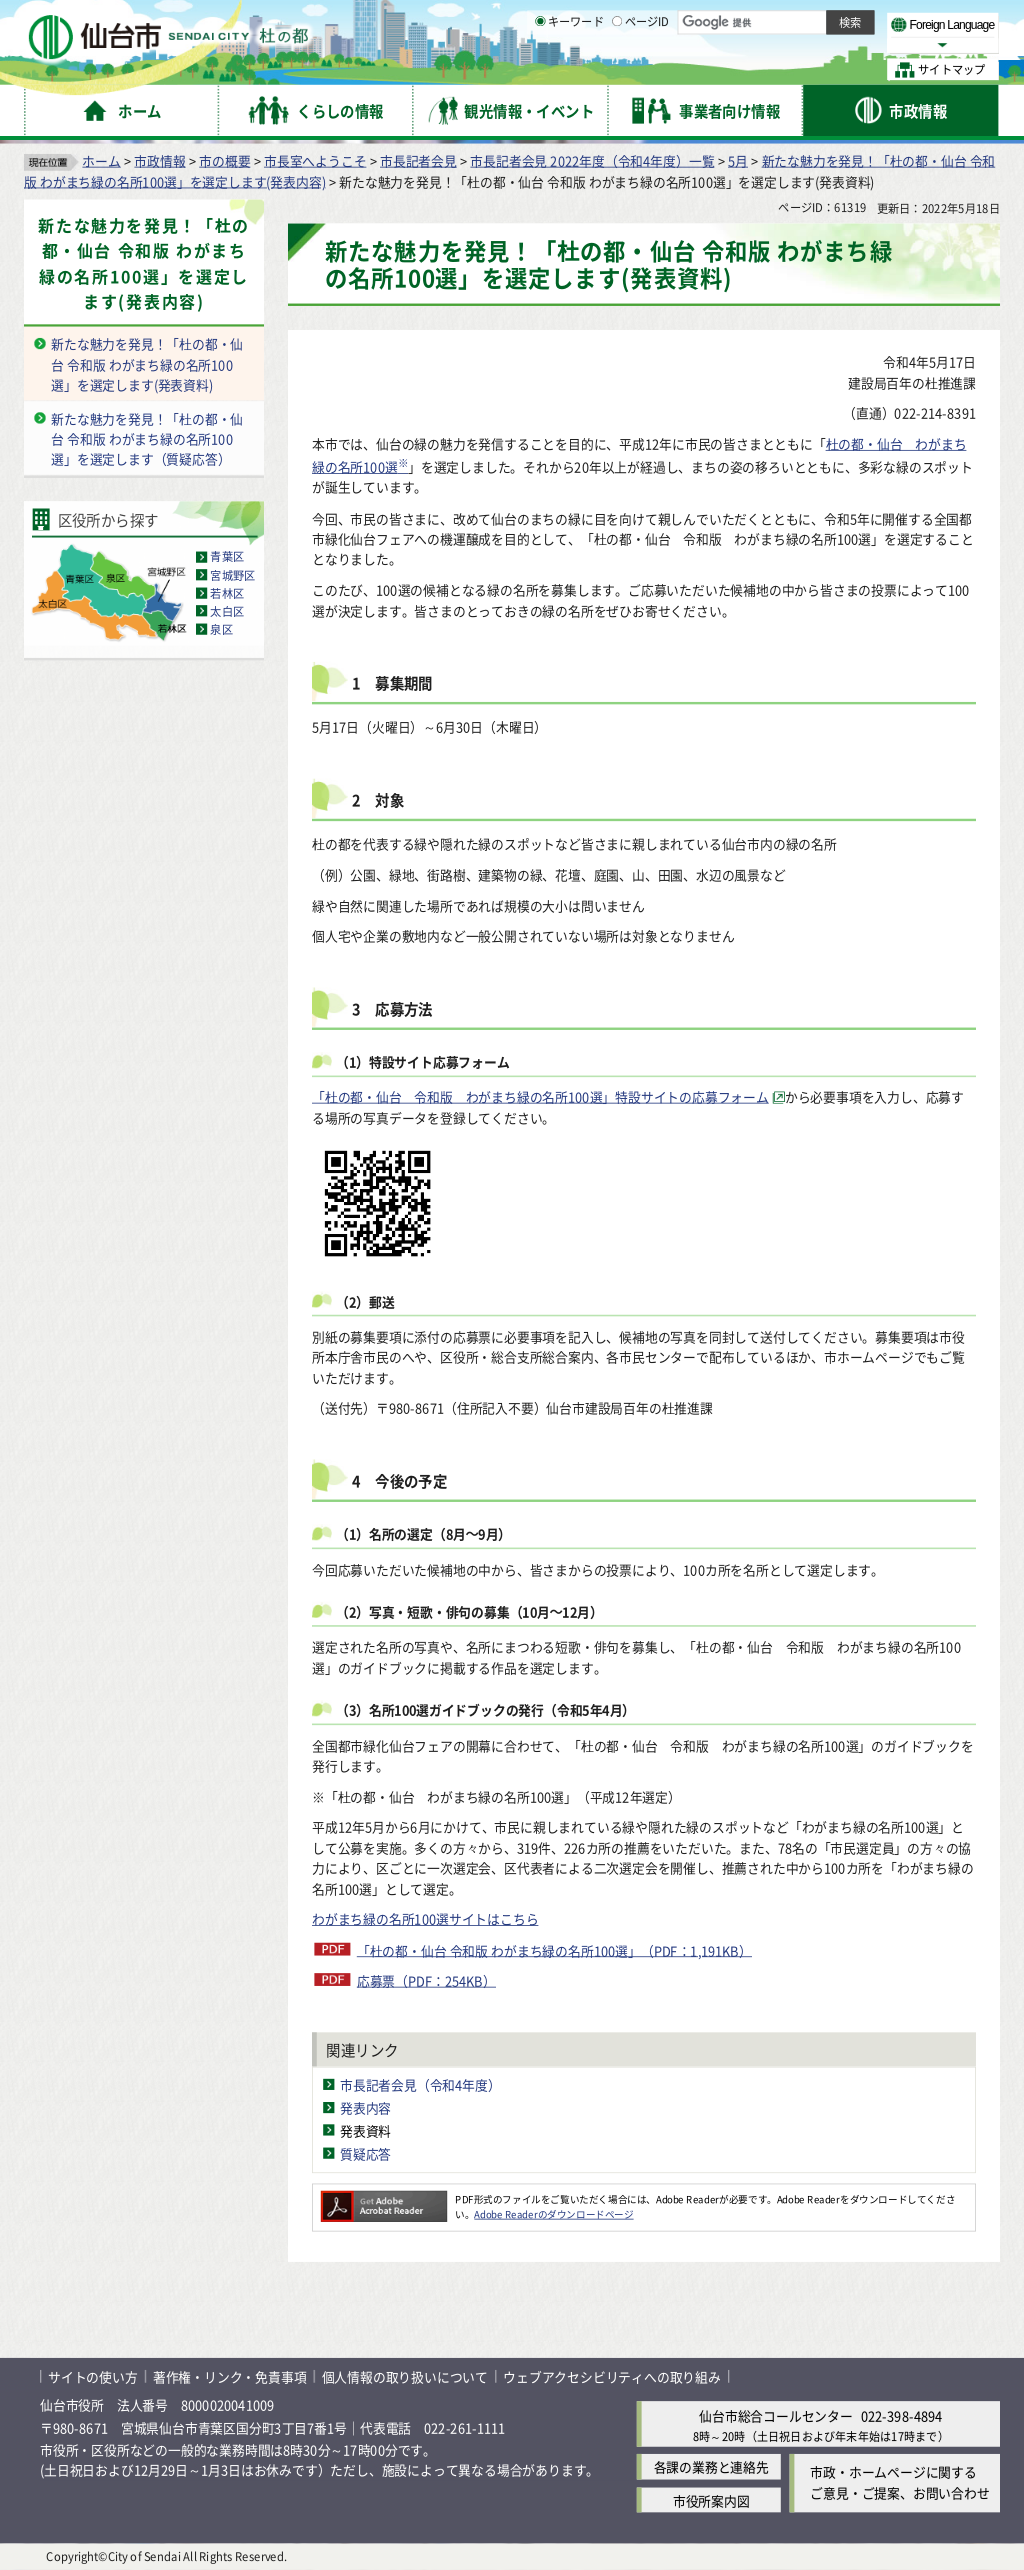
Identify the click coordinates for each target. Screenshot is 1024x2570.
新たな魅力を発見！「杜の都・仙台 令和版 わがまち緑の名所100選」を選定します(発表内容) (143, 264)
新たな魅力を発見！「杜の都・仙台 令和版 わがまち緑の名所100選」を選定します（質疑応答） (147, 439)
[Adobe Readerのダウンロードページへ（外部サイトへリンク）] (384, 2199)
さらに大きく (834, 44)
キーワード (569, 70)
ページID (641, 70)
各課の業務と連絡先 (711, 2467)
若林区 (227, 593)
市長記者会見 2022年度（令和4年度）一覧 (592, 160)
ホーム (101, 160)
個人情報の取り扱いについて (405, 2376)
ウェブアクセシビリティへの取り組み (612, 2376)
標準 (799, 21)
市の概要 (224, 160)
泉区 (221, 629)
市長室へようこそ (315, 160)
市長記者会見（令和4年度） (420, 2084)
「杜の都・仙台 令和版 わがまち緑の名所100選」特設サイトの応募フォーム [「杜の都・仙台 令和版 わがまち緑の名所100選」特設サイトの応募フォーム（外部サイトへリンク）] (540, 1096)
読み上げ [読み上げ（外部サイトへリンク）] (657, 20)
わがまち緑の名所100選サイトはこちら (425, 1919)
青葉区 (227, 557)
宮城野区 (232, 575)
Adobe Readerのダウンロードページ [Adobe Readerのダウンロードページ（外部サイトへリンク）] (553, 2214)
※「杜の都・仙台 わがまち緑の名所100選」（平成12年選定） (496, 1796)
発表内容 (365, 2107)
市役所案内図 (711, 2500)
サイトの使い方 (93, 2376)
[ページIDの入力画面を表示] (617, 69)
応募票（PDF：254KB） (426, 1980)
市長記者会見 (418, 160)
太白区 (227, 611)
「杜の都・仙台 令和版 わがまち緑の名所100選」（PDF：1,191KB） (554, 1950)
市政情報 (159, 160)
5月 (738, 160)
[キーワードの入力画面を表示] (540, 69)
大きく (770, 44)
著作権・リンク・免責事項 (230, 2376)
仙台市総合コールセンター (776, 2416)
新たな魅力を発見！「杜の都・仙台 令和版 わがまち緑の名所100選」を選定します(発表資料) (147, 364)
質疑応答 (365, 2153)
